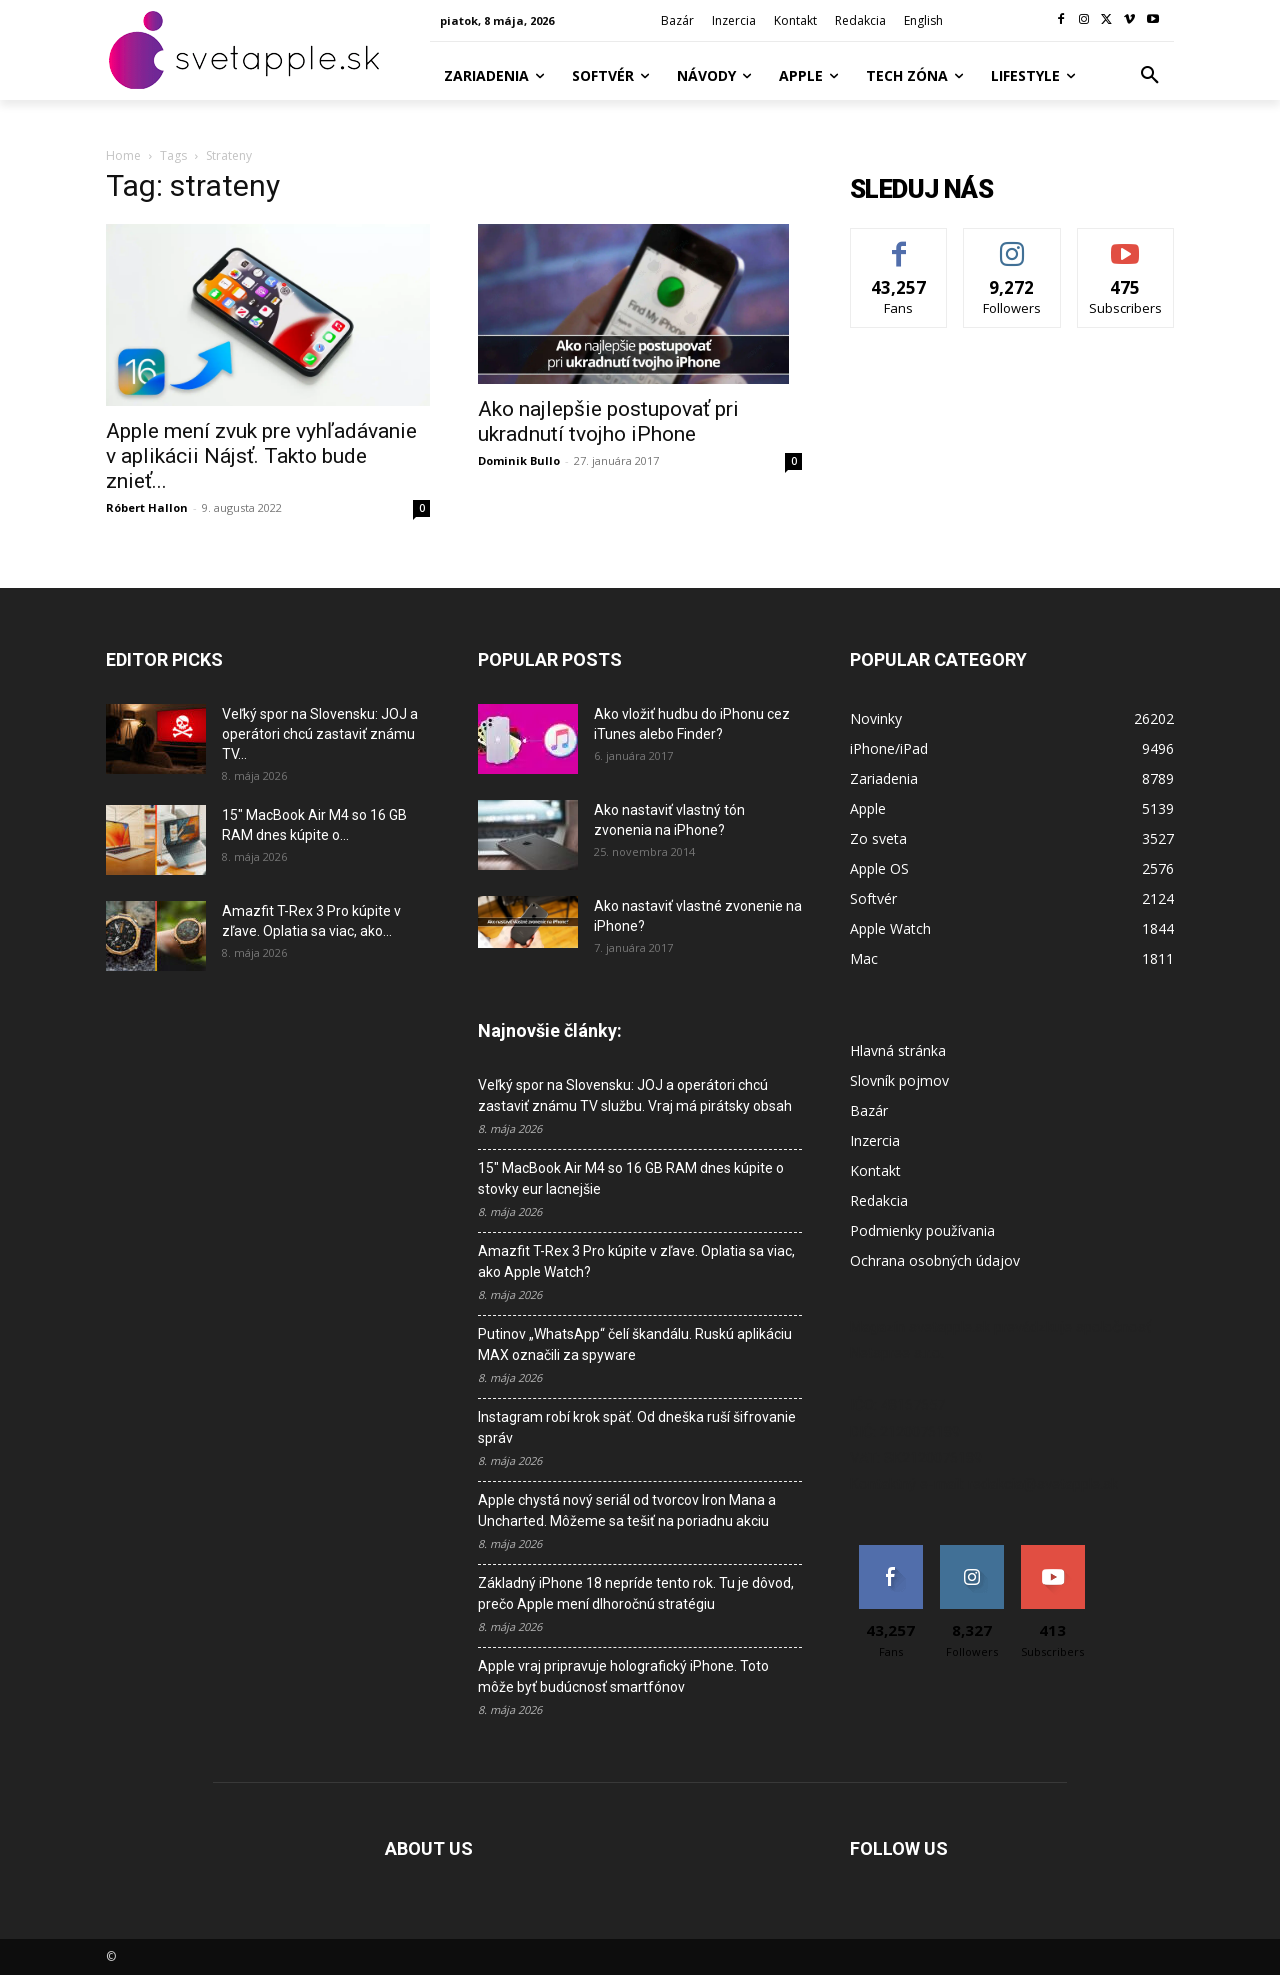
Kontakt (875, 1170)
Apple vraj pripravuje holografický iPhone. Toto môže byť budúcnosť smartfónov (623, 1676)
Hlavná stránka (898, 1050)
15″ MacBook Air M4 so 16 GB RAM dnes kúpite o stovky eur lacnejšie (631, 1178)
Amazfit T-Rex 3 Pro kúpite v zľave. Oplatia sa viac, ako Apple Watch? (636, 1261)
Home (123, 155)
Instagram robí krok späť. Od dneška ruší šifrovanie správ (637, 1427)
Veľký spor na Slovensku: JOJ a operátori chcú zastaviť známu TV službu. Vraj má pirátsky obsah (635, 1095)
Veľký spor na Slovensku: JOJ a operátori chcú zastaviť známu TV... (320, 734)
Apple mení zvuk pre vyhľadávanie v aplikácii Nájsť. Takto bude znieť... (261, 456)
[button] (1150, 76)
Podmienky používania (922, 1230)
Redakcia (879, 1200)
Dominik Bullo (519, 460)
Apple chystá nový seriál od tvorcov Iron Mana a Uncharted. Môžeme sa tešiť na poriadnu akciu (627, 1510)
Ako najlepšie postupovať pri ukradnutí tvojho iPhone (608, 421)
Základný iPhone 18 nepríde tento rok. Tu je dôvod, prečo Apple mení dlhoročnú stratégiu (636, 1593)
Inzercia (875, 1140)
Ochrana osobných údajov (935, 1260)
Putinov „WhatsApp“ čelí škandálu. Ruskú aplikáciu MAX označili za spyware (635, 1344)
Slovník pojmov (899, 1080)
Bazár (869, 1110)
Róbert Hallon (147, 507)
